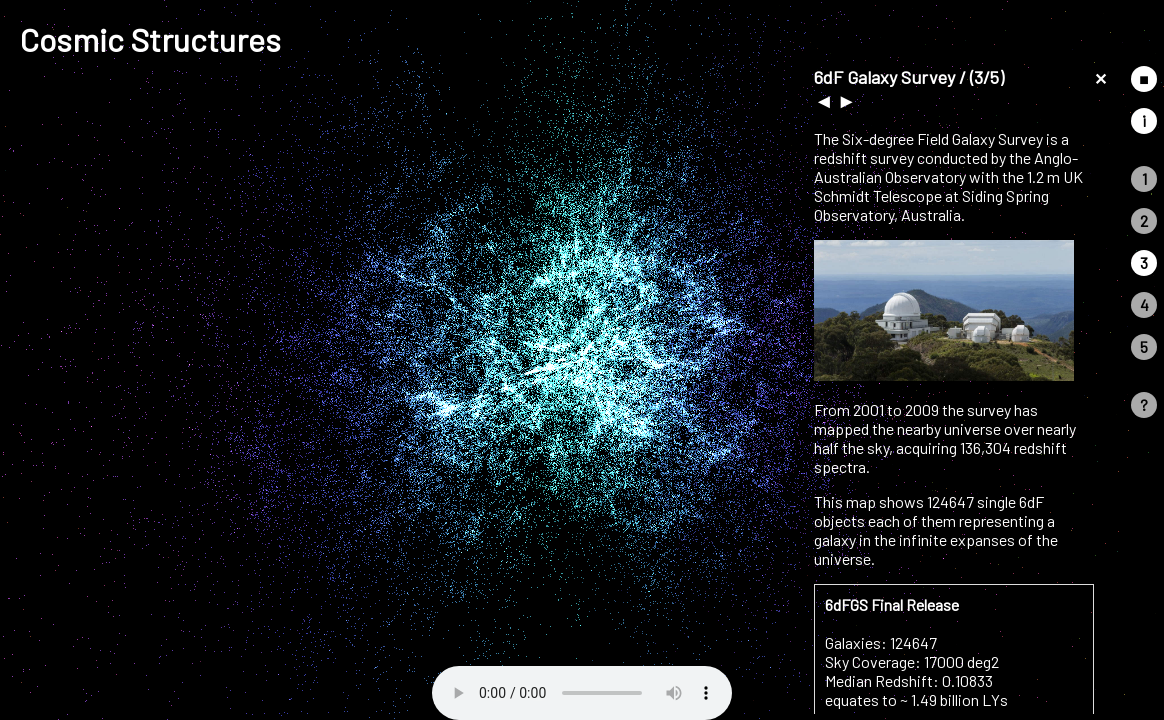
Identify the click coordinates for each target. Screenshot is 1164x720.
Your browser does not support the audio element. (582, 693)
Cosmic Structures (150, 39)
